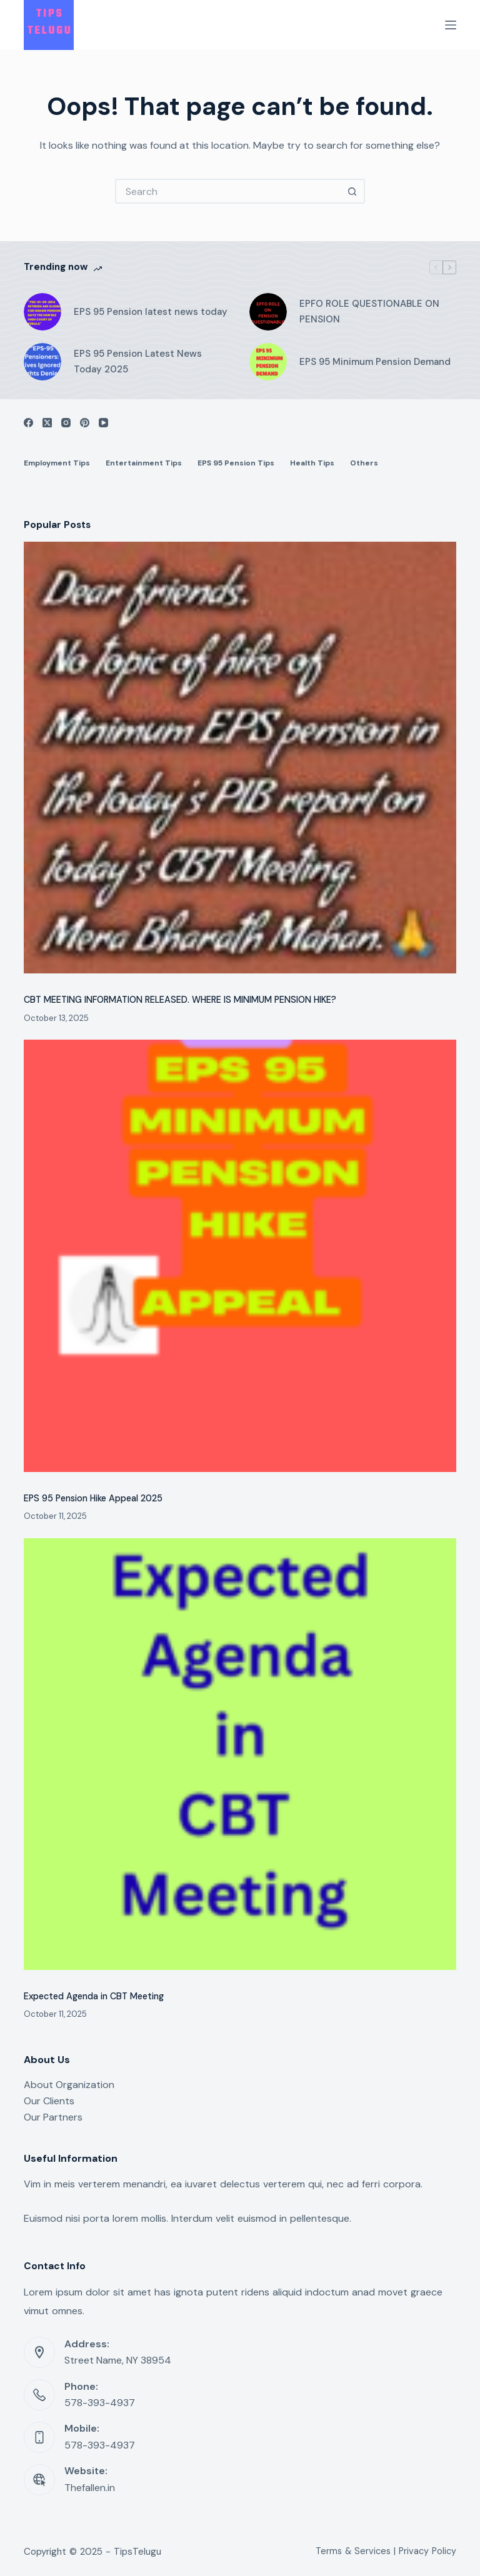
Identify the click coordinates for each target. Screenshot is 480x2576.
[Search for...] (227, 191)
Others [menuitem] (364, 463)
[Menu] (450, 25)
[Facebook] (28, 422)
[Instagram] (66, 422)
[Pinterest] (84, 422)
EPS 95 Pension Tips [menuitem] (236, 463)
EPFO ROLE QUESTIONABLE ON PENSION (369, 311)
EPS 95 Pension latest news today (151, 312)
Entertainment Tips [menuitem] (144, 463)
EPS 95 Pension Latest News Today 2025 (138, 361)
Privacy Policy (427, 2551)
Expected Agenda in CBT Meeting (94, 1996)
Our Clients (49, 2100)
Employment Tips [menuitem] (57, 463)
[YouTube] (103, 422)
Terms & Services (353, 2551)
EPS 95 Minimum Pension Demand (375, 362)
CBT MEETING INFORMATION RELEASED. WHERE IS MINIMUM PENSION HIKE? (180, 999)
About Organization (69, 2084)
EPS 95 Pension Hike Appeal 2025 (93, 1498)
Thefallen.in (89, 2487)
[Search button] (352, 191)
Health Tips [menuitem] (312, 463)
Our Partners (53, 2117)
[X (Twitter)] (47, 422)
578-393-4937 (99, 2402)
